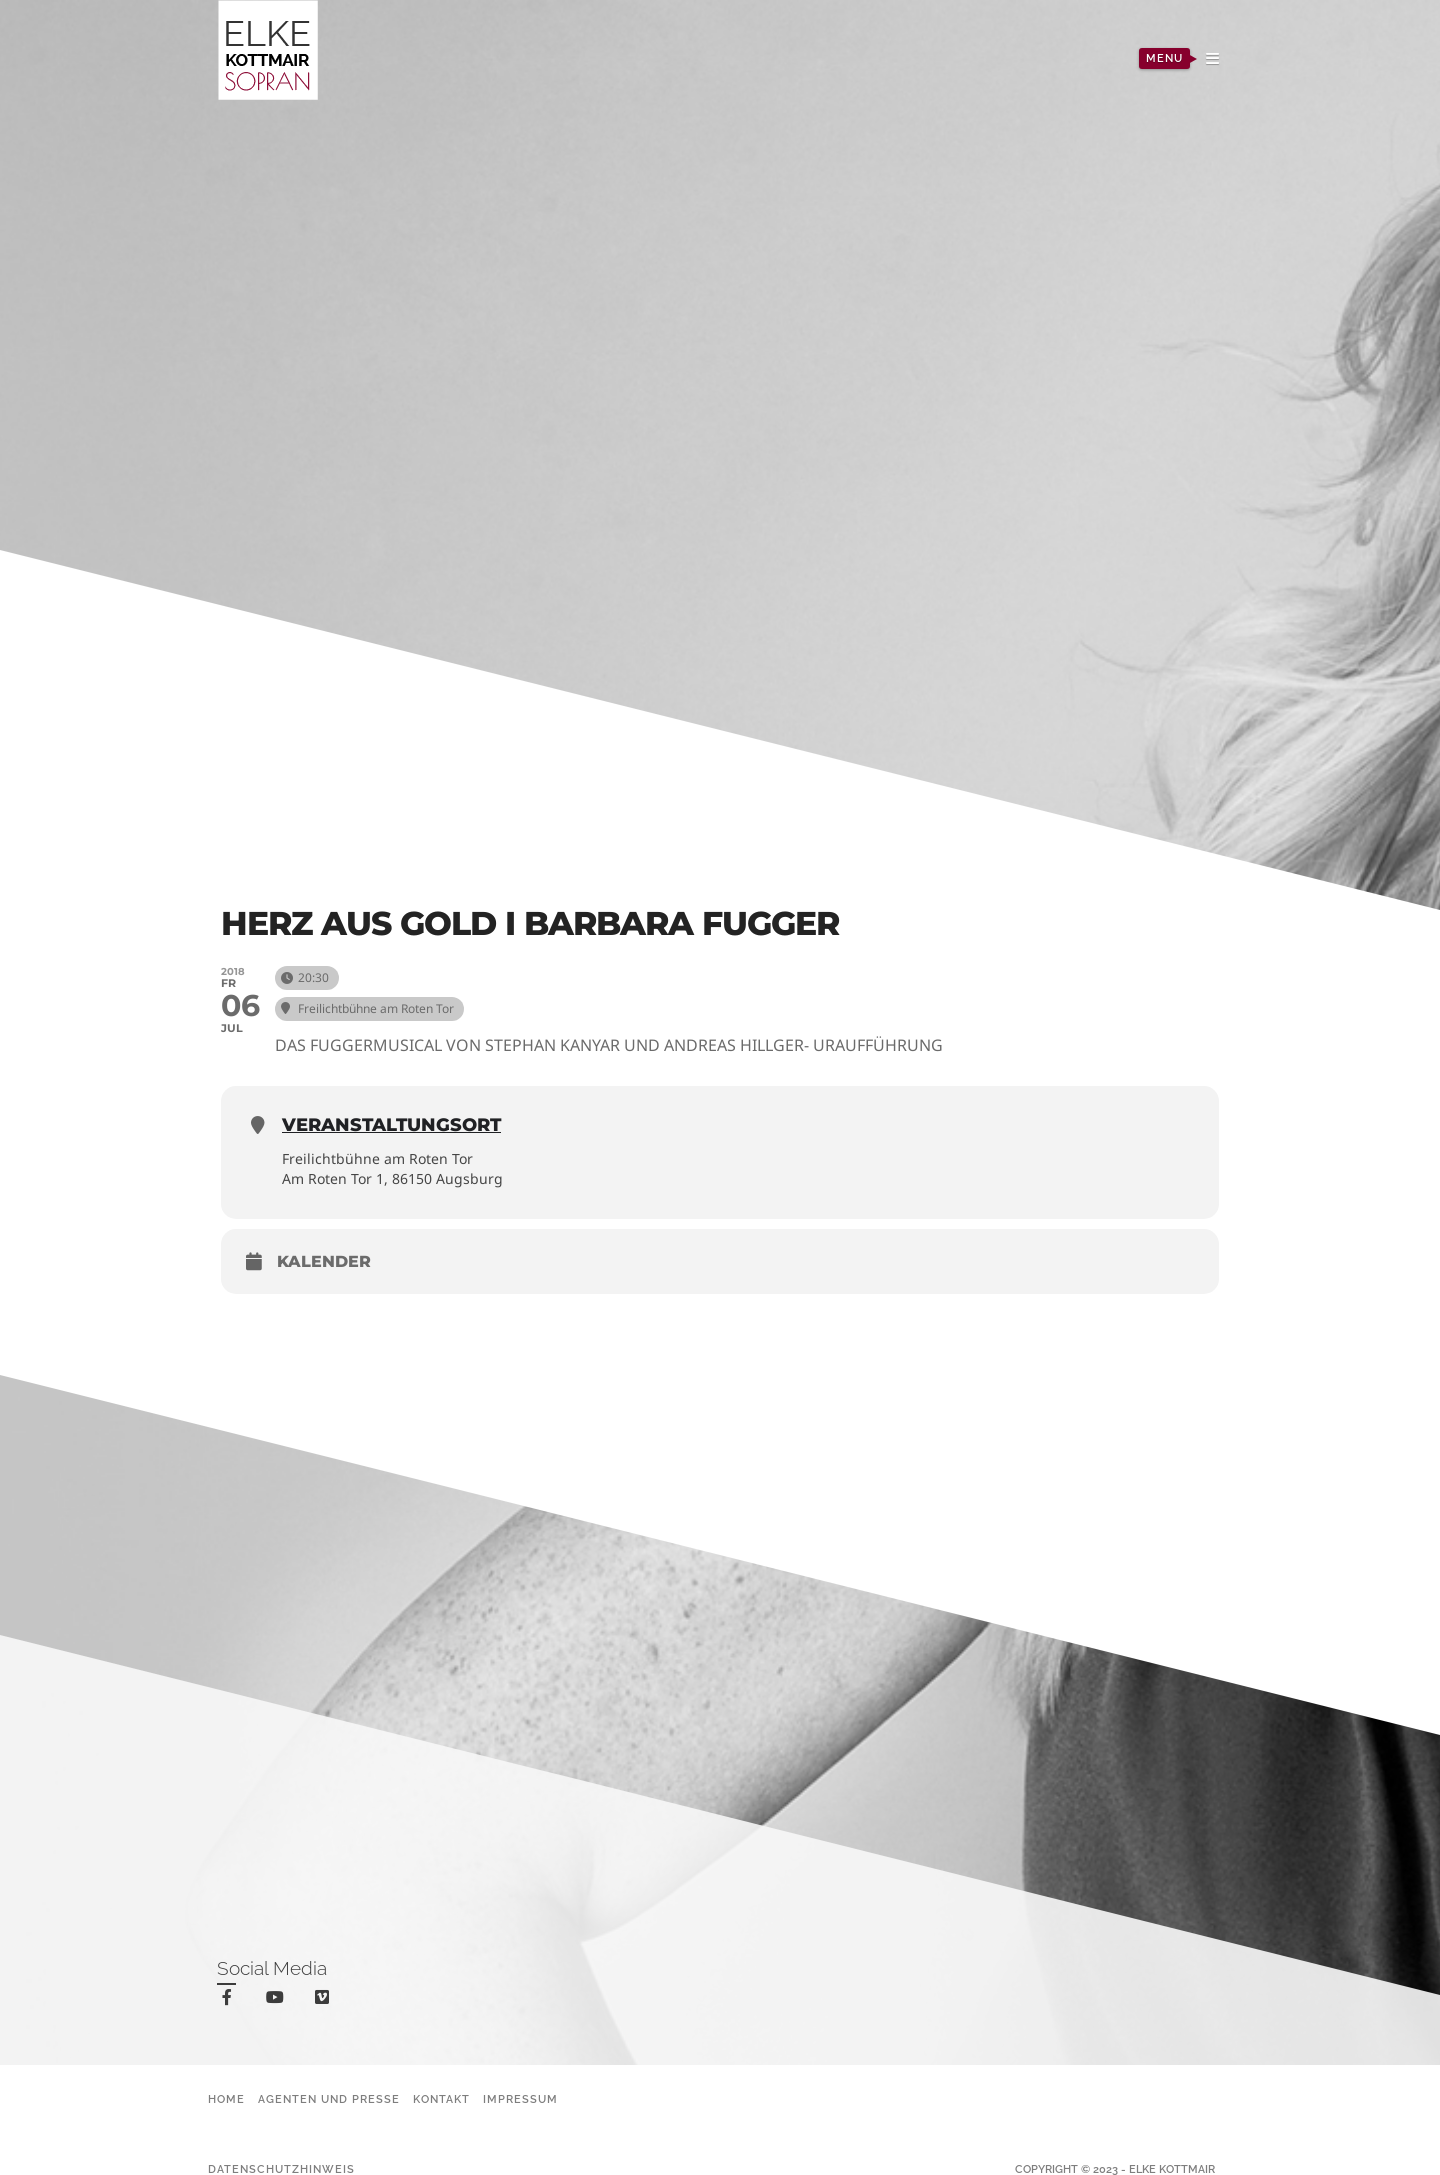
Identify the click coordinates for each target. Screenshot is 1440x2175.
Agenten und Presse (329, 2099)
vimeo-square (325, 2001)
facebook (230, 2000)
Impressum (520, 2099)
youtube (278, 2001)
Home (226, 2099)
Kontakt (441, 2099)
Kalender (324, 1261)
